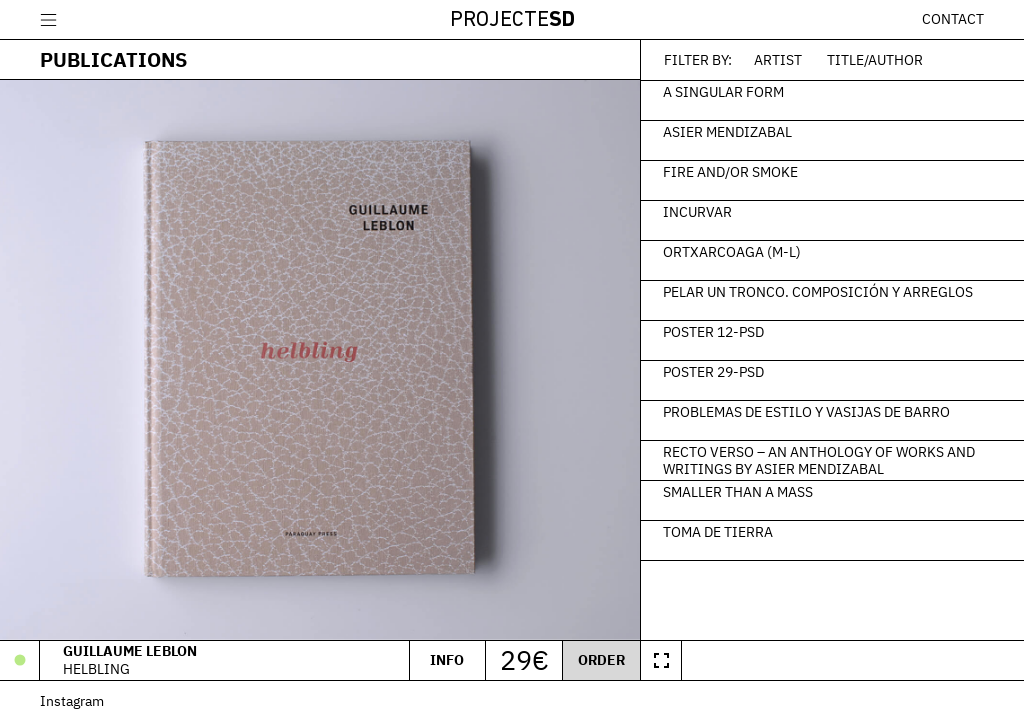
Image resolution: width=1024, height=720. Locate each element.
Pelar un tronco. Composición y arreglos (818, 291)
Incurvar (697, 211)
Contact (953, 19)
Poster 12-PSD (713, 331)
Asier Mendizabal (727, 131)
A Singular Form (723, 91)
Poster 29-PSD (713, 371)
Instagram (72, 700)
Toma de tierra (718, 531)
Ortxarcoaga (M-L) (732, 251)
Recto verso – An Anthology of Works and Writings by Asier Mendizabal (819, 460)
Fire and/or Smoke (730, 171)
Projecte (512, 20)
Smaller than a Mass (738, 491)
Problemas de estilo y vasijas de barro (806, 411)
